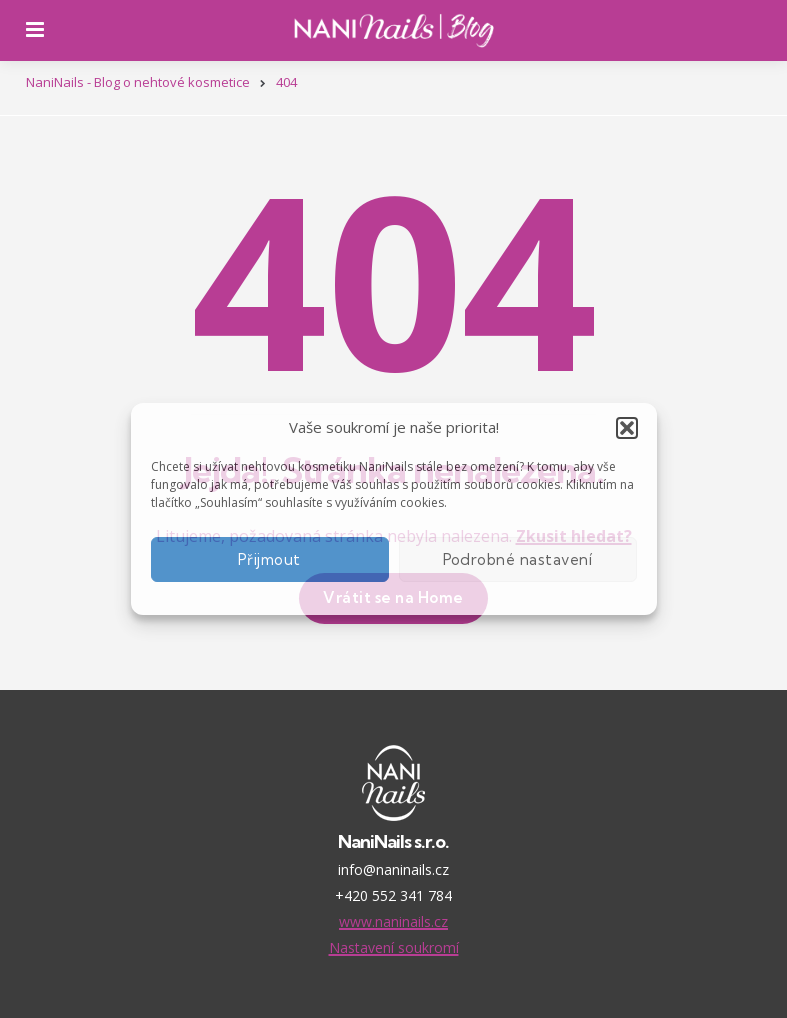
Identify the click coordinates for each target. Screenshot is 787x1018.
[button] (627, 428)
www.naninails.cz (393, 921)
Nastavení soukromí (394, 947)
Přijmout (269, 559)
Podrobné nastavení (518, 559)
